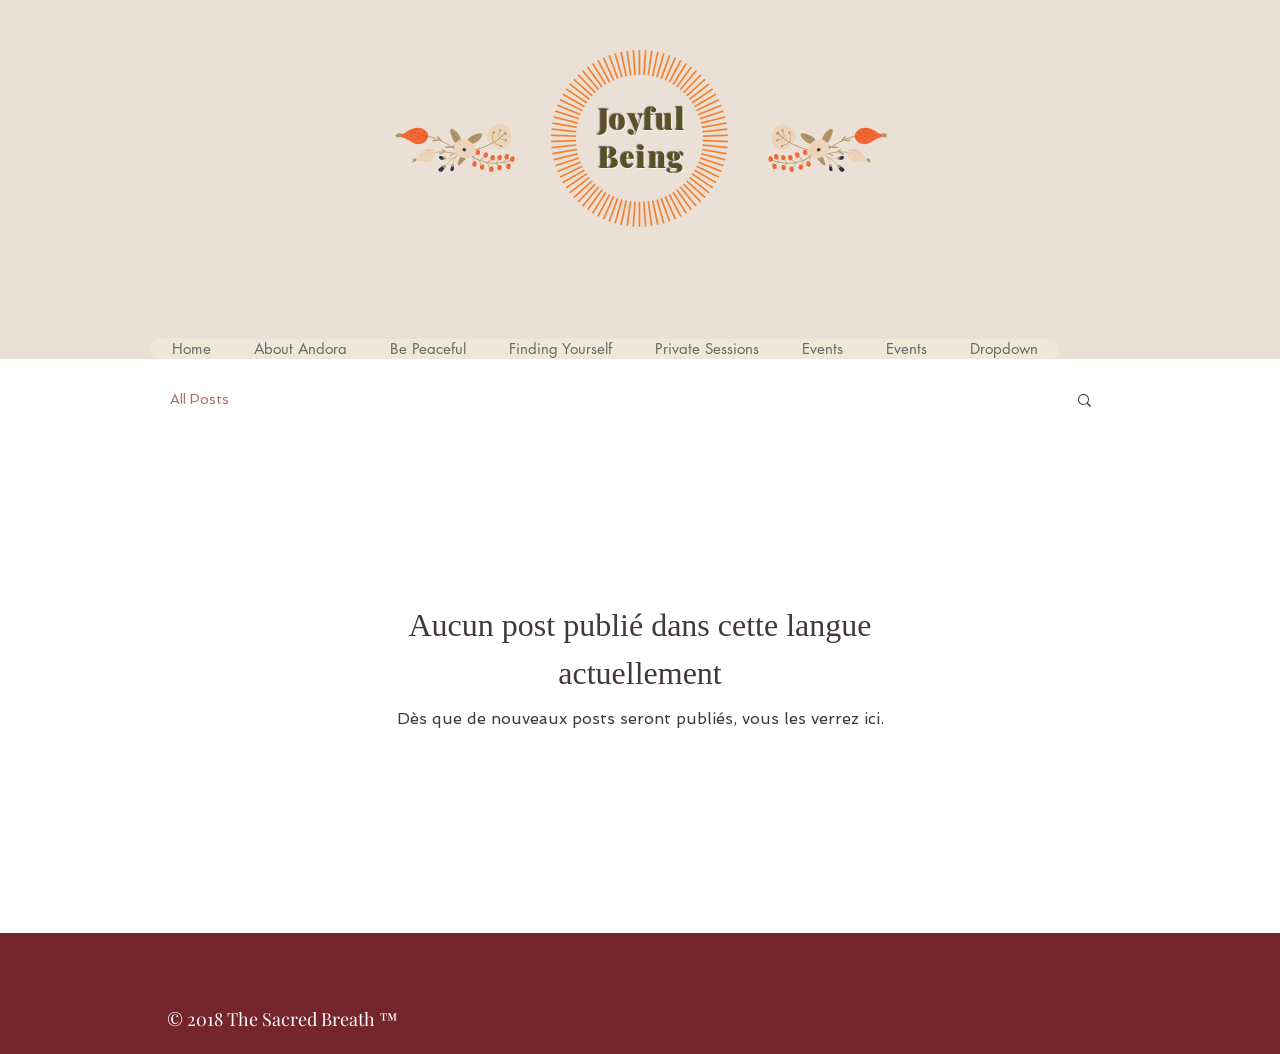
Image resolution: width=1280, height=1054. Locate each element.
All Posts (199, 399)
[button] (427, 349)
